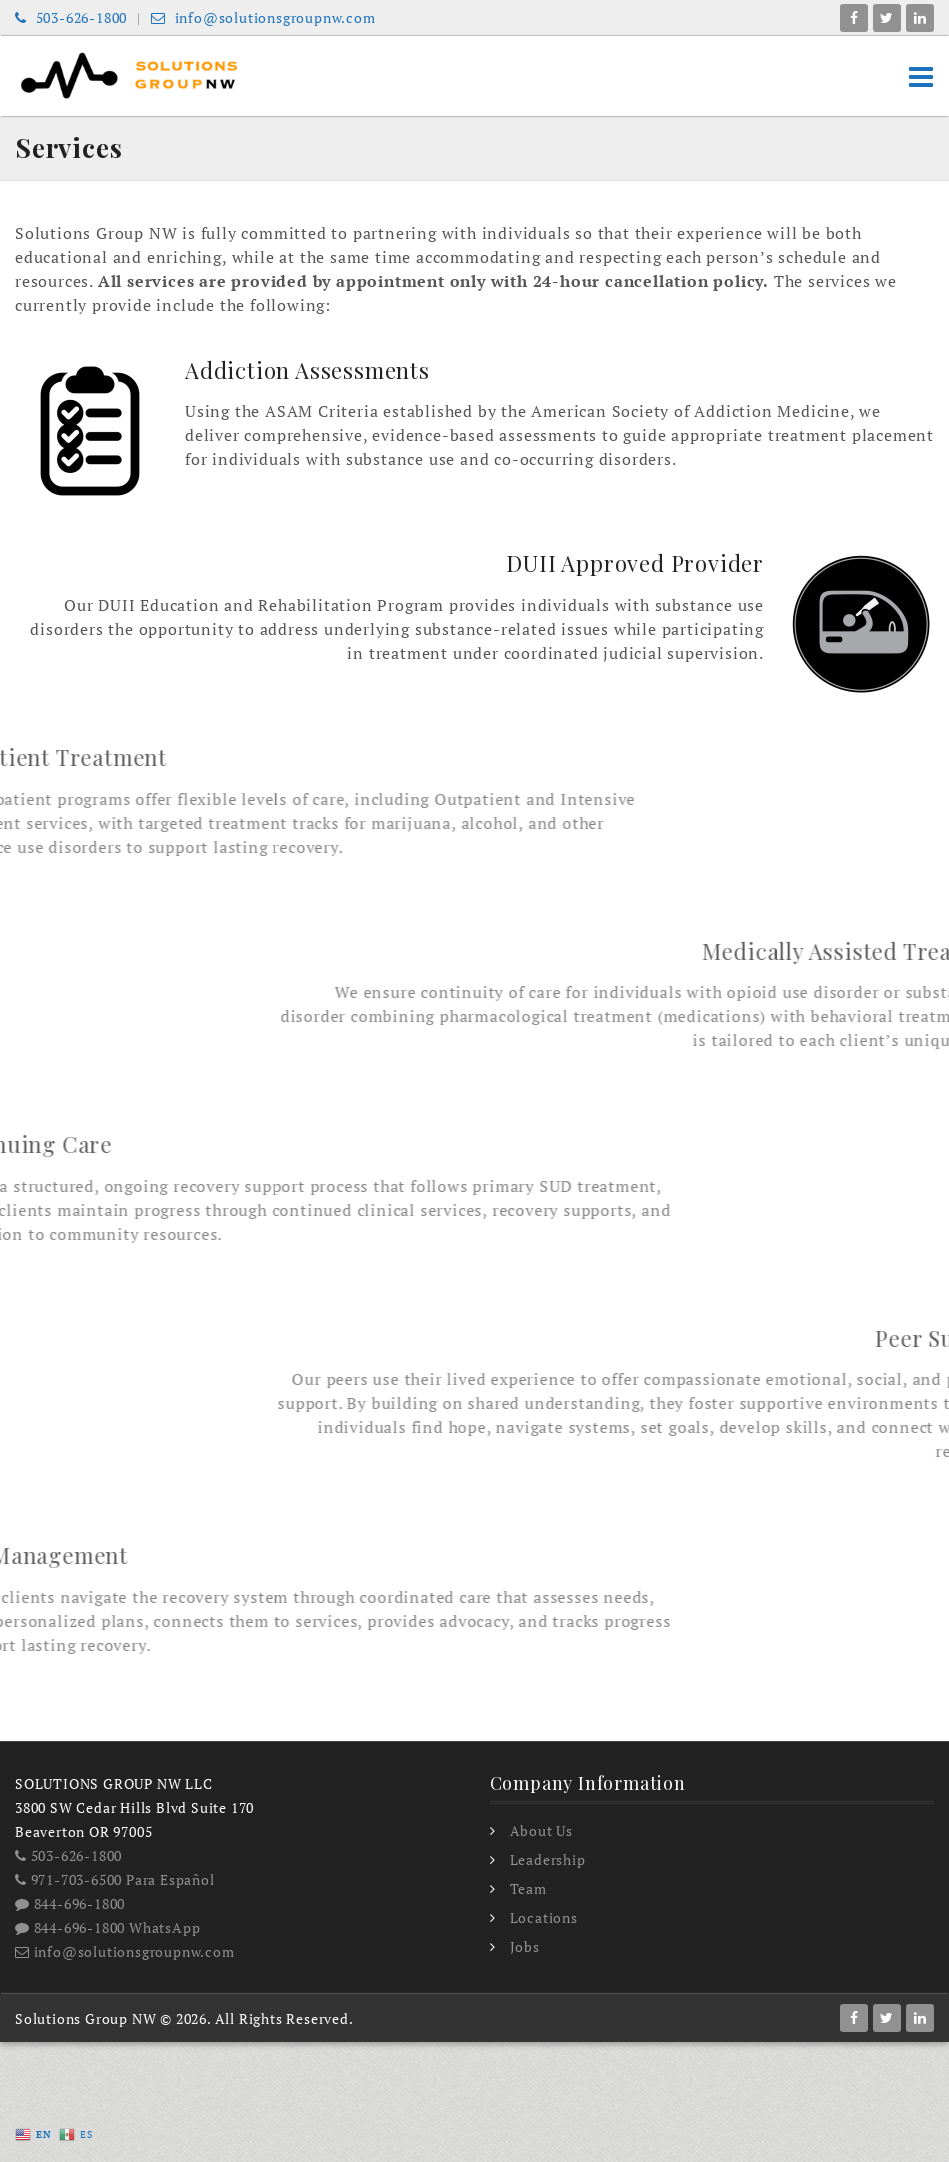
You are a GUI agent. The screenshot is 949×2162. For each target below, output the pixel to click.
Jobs (525, 1946)
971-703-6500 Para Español (115, 1879)
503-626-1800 (71, 17)
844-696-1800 (70, 1903)
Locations (544, 1917)
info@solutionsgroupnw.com (263, 17)
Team (528, 1888)
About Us (541, 1830)
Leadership (548, 1859)
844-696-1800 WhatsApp (107, 1927)
